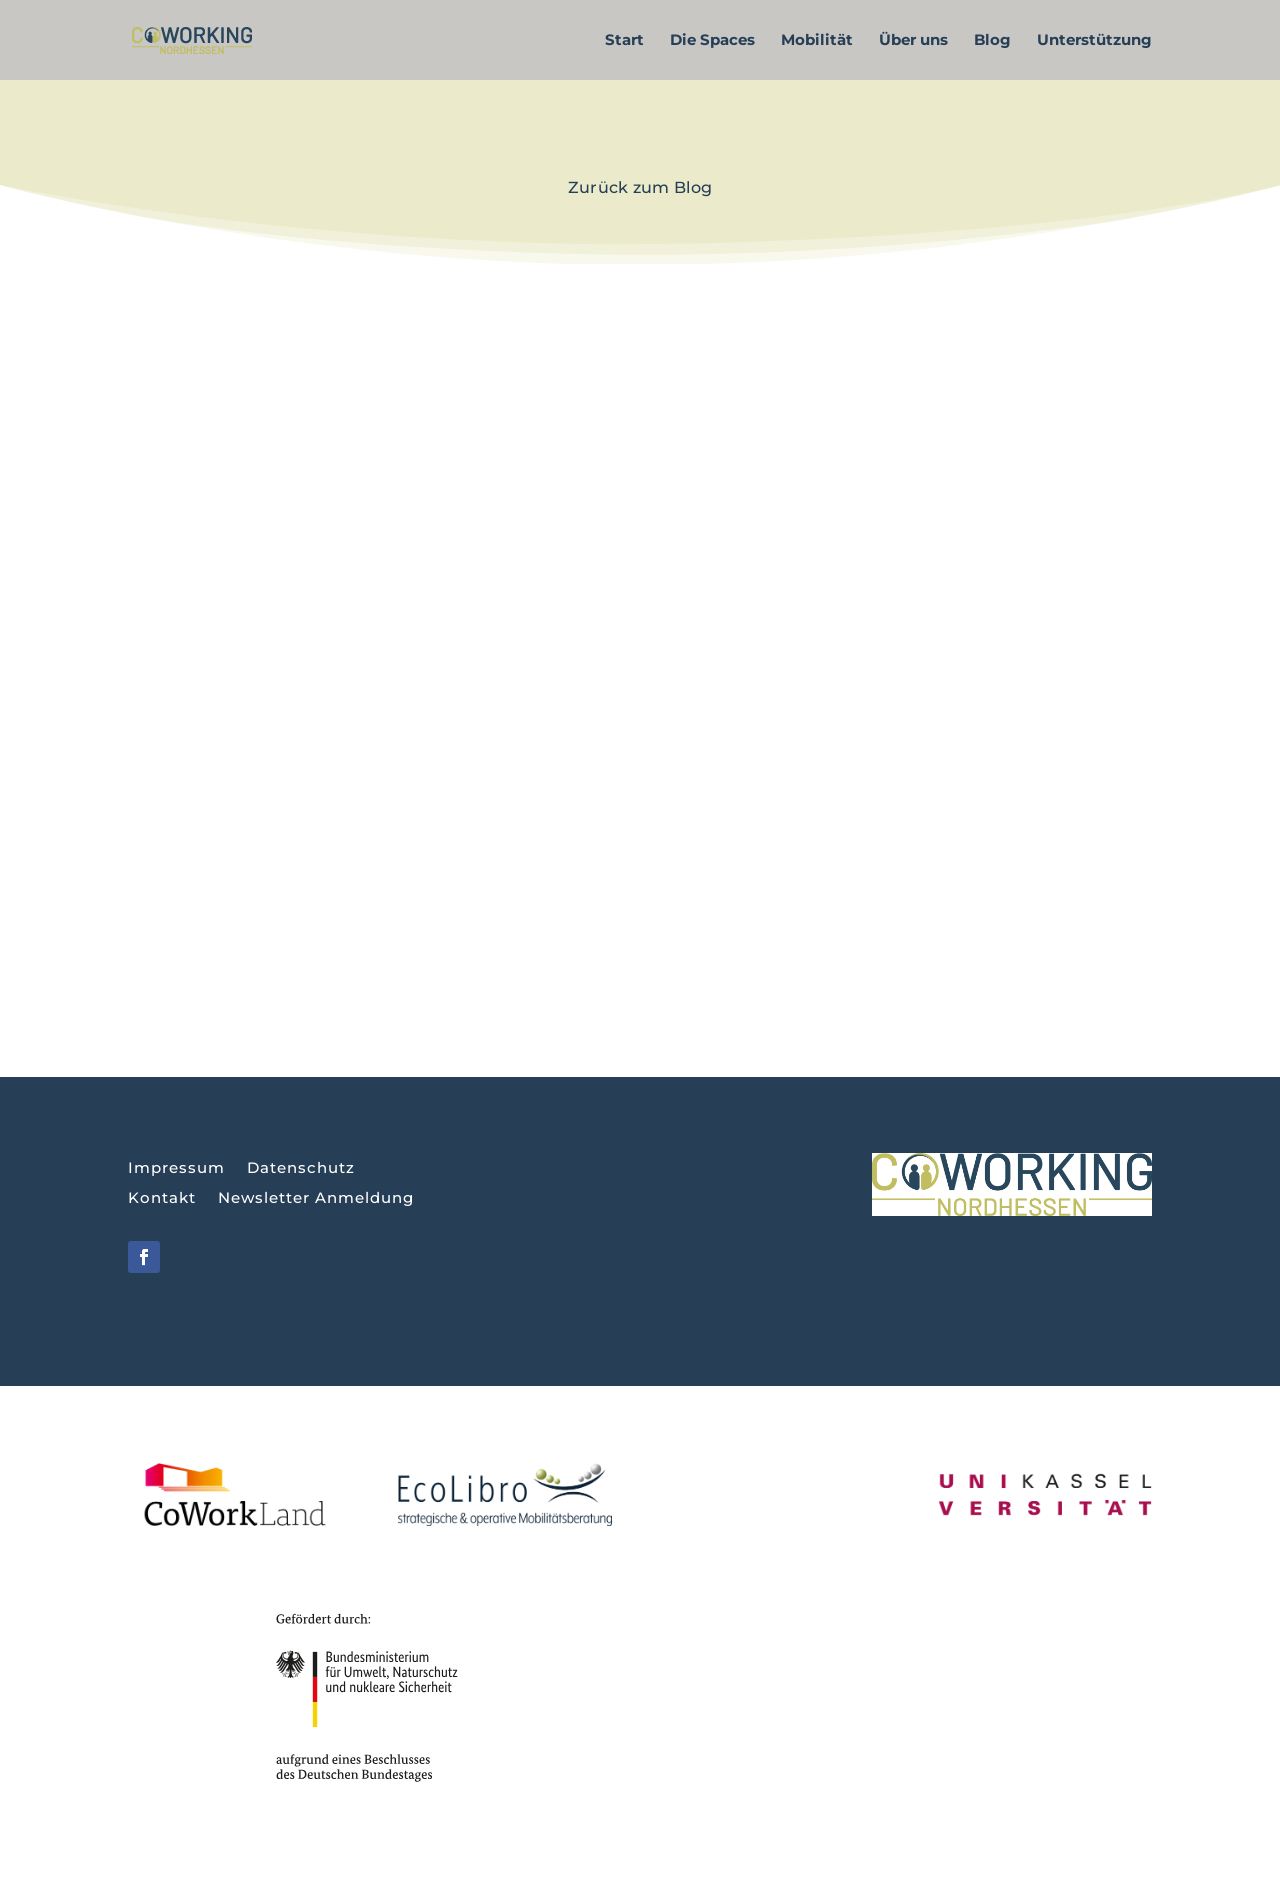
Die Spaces (712, 41)
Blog (992, 41)
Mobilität (817, 41)
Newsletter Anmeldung (316, 1199)
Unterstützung (1094, 41)
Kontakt (162, 1199)
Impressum (176, 1169)
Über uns (913, 41)
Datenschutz (301, 1169)
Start (624, 41)
